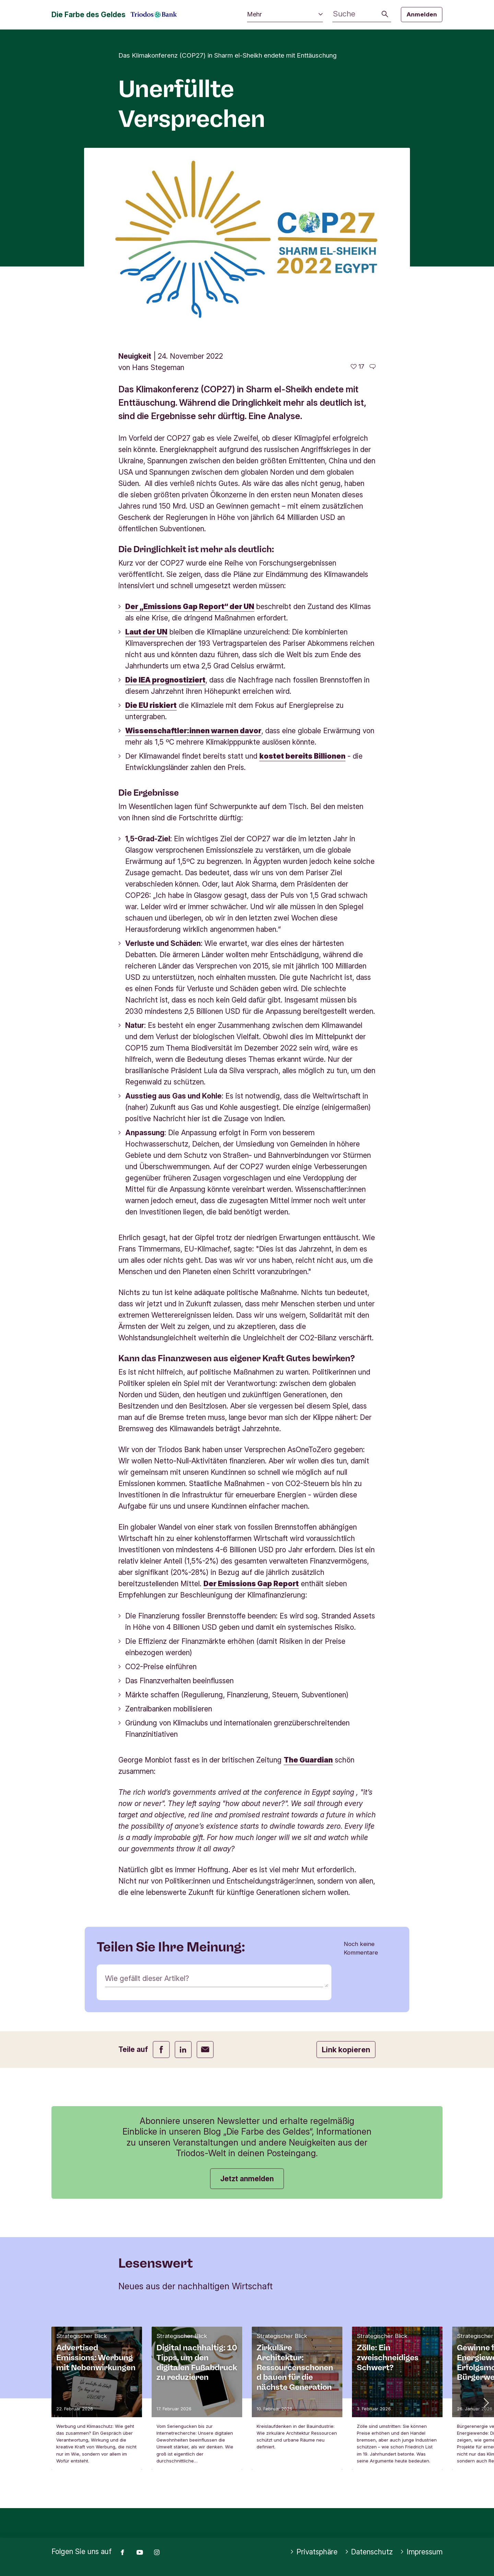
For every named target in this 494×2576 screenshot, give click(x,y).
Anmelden (422, 14)
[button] (485, 2402)
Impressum (421, 2552)
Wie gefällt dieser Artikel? (147, 1978)
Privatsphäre (314, 2552)
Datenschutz (369, 2552)
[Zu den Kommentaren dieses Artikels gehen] (372, 367)
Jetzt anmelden (247, 2178)
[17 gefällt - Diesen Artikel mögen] (357, 367)
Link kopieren (346, 2049)
